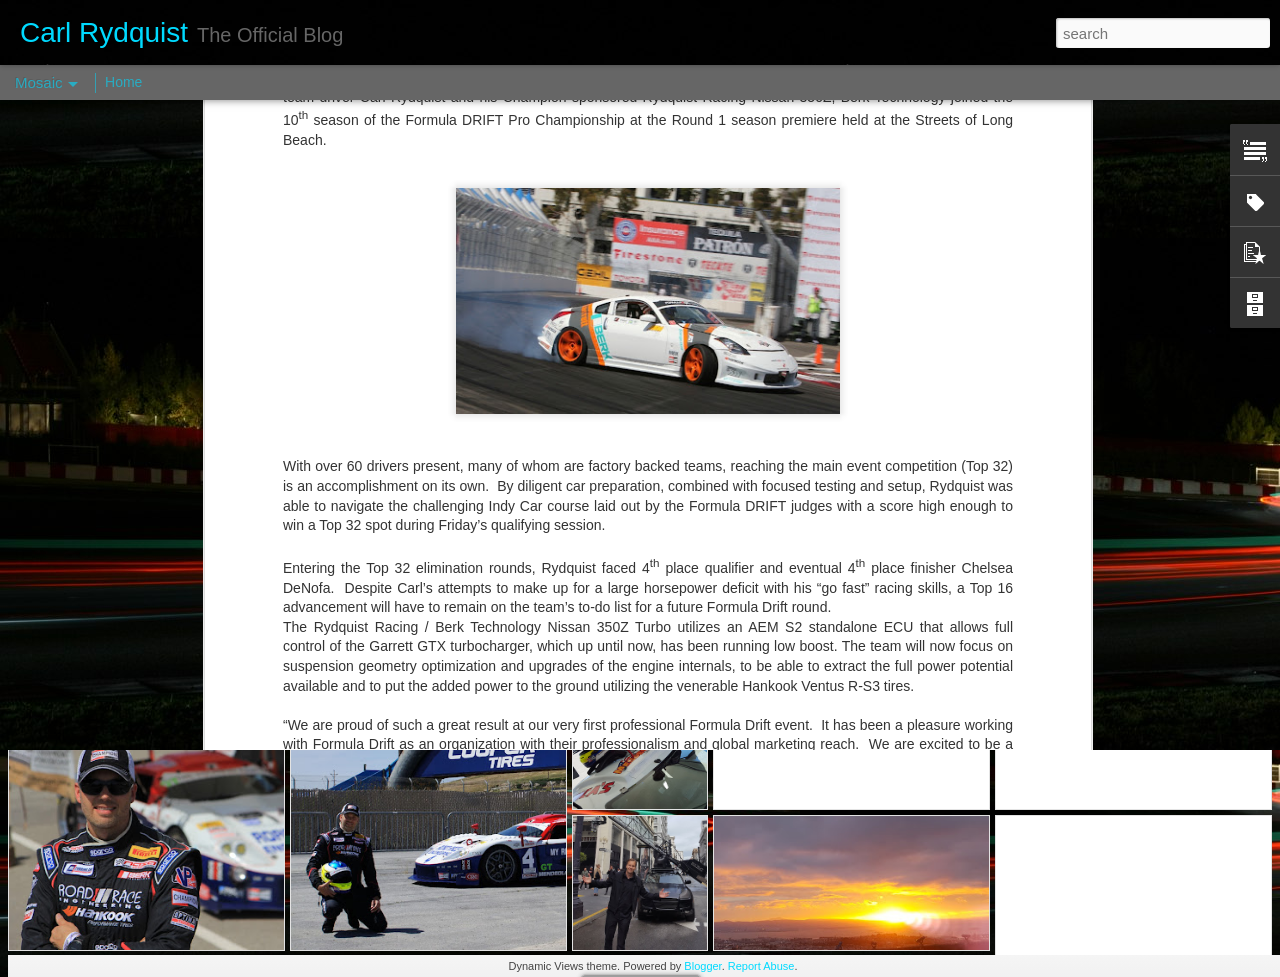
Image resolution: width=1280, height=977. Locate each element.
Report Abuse (761, 966)
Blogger (702, 966)
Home (123, 82)
